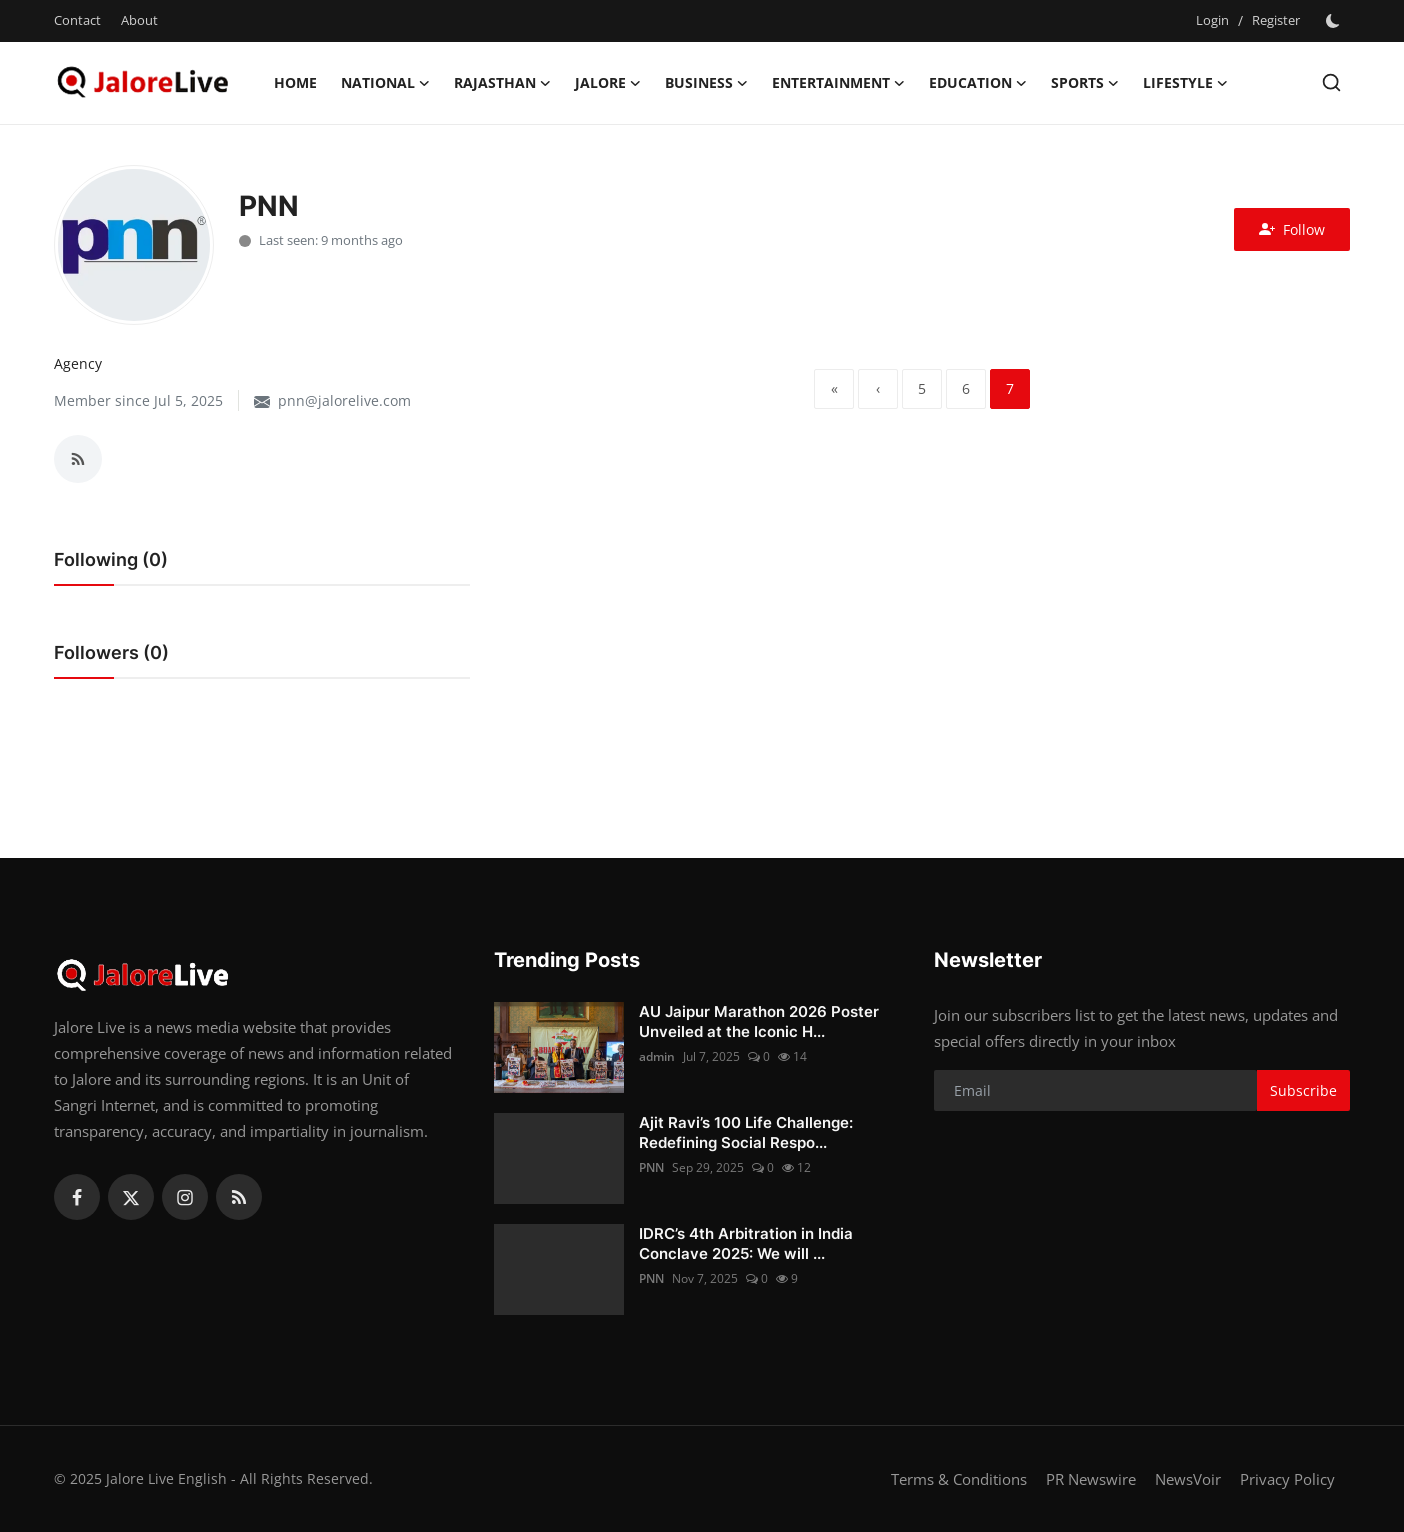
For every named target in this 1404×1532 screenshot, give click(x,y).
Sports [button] (1085, 83)
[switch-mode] (1335, 21)
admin (657, 1056)
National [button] (385, 83)
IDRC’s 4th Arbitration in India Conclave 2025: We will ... (746, 1243)
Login (1212, 20)
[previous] (878, 389)
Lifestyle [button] (1185, 83)
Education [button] (978, 83)
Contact (77, 20)
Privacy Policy (1287, 1479)
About (139, 20)
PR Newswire (1091, 1479)
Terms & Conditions (959, 1479)
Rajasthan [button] (502, 83)
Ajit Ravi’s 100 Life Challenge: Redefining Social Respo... (746, 1132)
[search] (1331, 82)
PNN (651, 1167)
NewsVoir (1188, 1479)
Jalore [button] (608, 83)
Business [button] (706, 83)
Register (1276, 20)
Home (295, 82)
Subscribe (1303, 1090)
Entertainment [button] (838, 83)
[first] (834, 389)
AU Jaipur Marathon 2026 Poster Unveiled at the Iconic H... (759, 1021)
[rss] (239, 1197)
